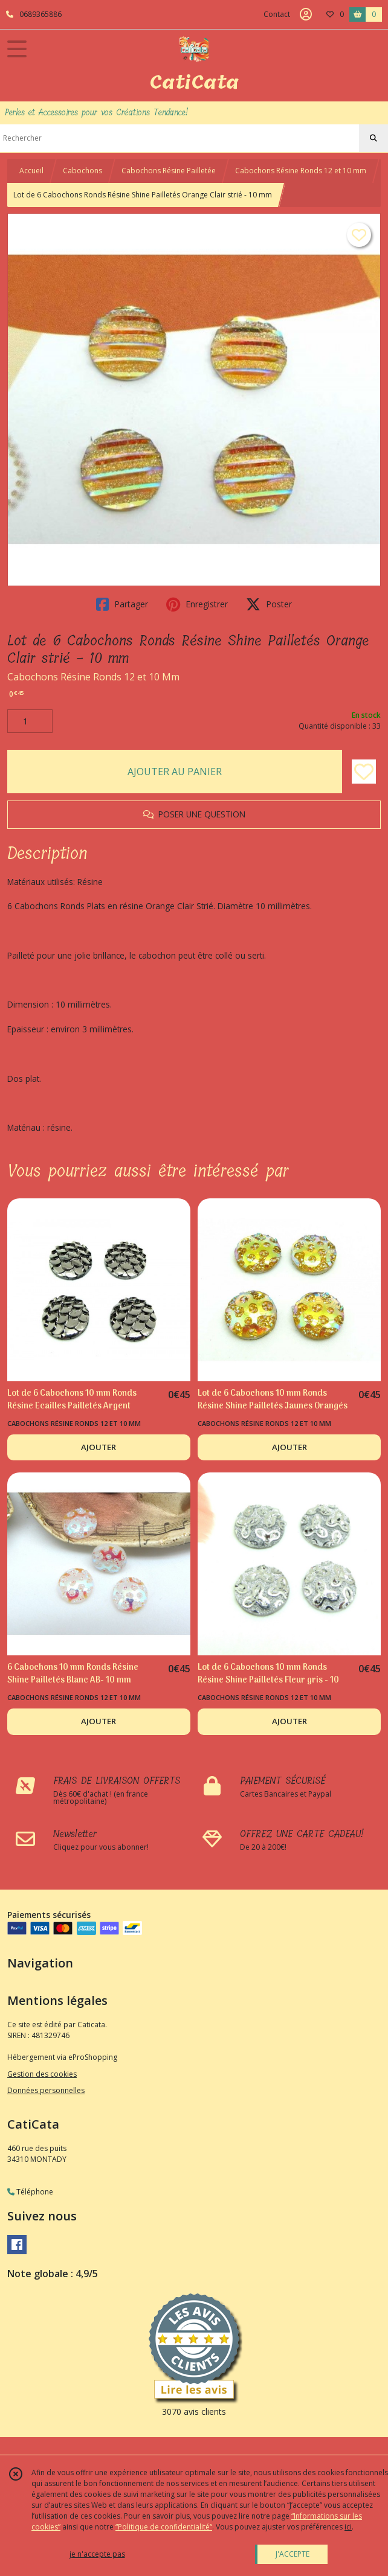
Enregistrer (197, 604)
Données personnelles (46, 2090)
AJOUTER (98, 1447)
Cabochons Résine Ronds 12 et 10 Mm (93, 676)
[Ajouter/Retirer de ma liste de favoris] (364, 771)
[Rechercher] (373, 138)
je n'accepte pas (97, 2554)
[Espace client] (305, 14)
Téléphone (30, 2192)
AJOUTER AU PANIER (175, 771)
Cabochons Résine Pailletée (168, 170)
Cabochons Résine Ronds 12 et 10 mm (300, 170)
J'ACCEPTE (292, 2554)
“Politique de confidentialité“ (163, 2527)
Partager (122, 604)
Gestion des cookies (42, 2074)
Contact (277, 14)
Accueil (31, 170)
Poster (269, 604)
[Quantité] (30, 721)
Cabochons (82, 170)
